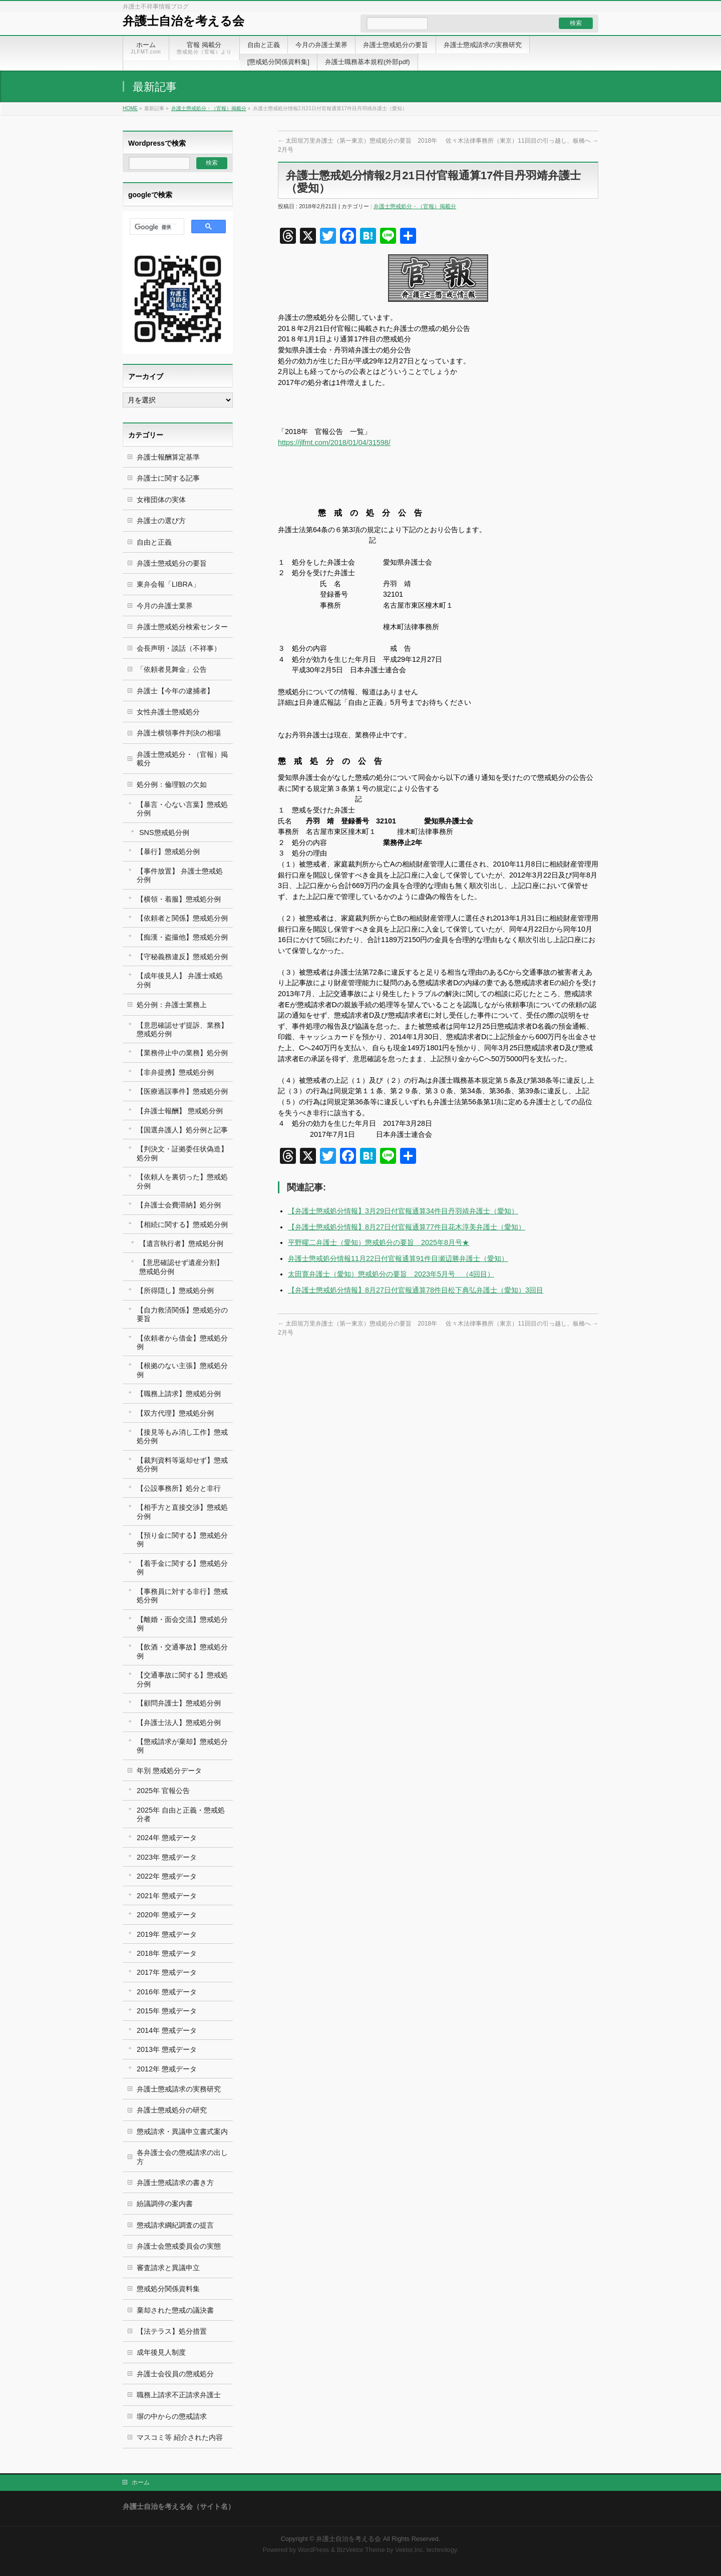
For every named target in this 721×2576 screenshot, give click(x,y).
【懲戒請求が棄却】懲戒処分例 (182, 1746)
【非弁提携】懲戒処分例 (175, 1072)
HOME (130, 108)
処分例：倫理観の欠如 (172, 784)
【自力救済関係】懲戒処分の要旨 (182, 1314)
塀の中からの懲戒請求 (172, 2416)
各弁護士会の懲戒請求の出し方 (182, 2157)
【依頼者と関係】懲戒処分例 (182, 918)
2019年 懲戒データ (167, 1934)
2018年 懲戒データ (167, 1953)
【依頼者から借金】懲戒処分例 (182, 1342)
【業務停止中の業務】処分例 (182, 1053)
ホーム (141, 2482)
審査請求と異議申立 (168, 2268)
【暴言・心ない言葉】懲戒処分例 (182, 808)
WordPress (313, 2549)
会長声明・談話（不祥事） (179, 648)
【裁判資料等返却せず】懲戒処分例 (182, 1464)
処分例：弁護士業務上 (172, 1005)
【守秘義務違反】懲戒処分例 (182, 957)
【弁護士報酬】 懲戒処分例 (180, 1111)
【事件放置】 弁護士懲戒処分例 (180, 875)
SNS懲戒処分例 (164, 832)
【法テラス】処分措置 (172, 2331)
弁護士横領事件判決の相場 (179, 733)
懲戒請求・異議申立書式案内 (182, 2131)
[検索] (156, 227)
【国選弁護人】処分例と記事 (182, 1130)
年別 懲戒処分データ (169, 1771)
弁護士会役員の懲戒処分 (175, 2374)
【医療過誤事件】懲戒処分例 (182, 1091)
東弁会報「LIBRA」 (168, 584)
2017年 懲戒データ (167, 1972)
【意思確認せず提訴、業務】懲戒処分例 (182, 1029)
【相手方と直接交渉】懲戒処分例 (182, 1511)
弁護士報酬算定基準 (168, 457)
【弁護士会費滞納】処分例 (179, 1205)
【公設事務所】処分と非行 (179, 1488)
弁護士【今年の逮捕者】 (175, 691)
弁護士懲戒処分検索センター (182, 627)
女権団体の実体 (161, 500)
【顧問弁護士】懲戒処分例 (179, 1703)
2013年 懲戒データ (167, 2049)
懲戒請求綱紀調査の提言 (175, 2225)
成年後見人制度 (161, 2352)
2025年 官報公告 (163, 1791)
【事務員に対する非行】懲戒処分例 (182, 1595)
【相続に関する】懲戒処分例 (182, 1224)
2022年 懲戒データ (167, 1876)
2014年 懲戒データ (167, 2030)
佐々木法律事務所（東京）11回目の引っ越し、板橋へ (522, 140)
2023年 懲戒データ (167, 1857)
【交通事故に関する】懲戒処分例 (182, 1679)
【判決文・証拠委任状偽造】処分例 (182, 1153)
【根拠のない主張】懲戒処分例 (182, 1370)
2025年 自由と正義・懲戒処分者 (181, 1814)
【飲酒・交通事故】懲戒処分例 (182, 1651)
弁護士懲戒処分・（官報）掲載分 (208, 108)
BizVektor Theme (361, 2549)
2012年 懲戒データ (167, 2069)
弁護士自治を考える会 (183, 21)
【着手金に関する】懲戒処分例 (182, 1567)
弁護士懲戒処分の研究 (172, 2110)
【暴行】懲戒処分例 (168, 851)
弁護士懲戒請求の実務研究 (179, 2089)
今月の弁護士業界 (165, 606)
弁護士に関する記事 (168, 478)
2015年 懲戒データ (167, 2011)
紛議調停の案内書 (165, 2204)
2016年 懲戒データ (167, 1992)
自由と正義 (154, 542)
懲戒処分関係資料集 (168, 2289)
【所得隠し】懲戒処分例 (175, 1290)
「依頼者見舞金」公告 (172, 669)
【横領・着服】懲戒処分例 (179, 899)
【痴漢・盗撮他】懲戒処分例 (182, 937)
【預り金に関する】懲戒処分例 (182, 1539)
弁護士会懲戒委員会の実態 (179, 2246)
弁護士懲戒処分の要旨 (172, 563)
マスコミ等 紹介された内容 (180, 2437)
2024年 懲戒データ (167, 1838)
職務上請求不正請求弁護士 (179, 2395)
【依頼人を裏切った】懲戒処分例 (182, 1181)
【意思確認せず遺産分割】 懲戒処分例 (181, 1266)
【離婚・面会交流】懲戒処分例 (182, 1623)
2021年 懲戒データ (167, 1896)
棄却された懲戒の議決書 (175, 2310)
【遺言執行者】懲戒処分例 (181, 1243)
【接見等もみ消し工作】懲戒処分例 (182, 1436)
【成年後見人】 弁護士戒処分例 (180, 980)
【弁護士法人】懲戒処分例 (179, 1723)
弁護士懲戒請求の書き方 (175, 2183)
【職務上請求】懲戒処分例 (179, 1394)
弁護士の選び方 (161, 521)
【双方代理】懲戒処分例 (175, 1413)
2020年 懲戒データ (167, 1915)
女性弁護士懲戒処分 (168, 712)
